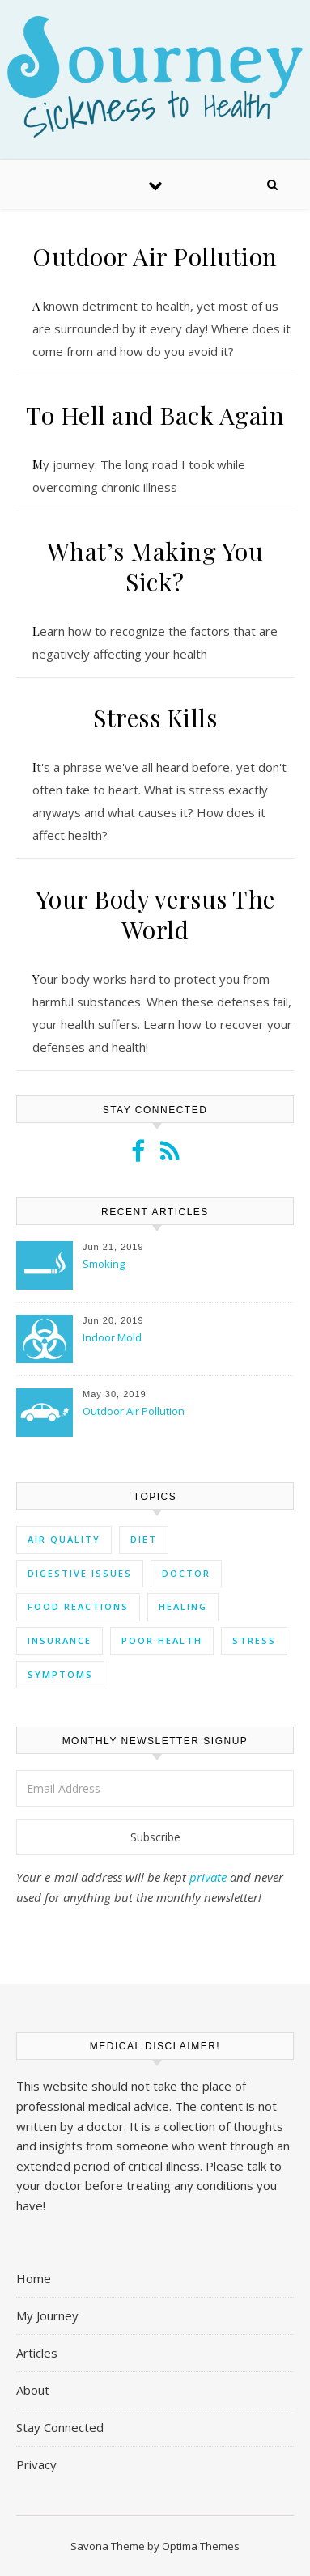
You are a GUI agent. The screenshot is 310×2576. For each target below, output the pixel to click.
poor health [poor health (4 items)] (161, 1640)
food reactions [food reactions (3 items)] (78, 1606)
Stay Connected (60, 2427)
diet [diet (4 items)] (143, 1539)
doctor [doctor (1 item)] (186, 1573)
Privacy (36, 2464)
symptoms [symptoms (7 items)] (60, 1674)
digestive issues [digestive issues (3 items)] (80, 1573)
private (208, 1877)
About (32, 2390)
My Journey (47, 2315)
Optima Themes (201, 2546)
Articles (36, 2353)
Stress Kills (155, 717)
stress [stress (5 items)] (254, 1640)
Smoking (104, 1263)
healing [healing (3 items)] (183, 1606)
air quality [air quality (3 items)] (64, 1539)
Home (33, 2278)
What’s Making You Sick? (155, 566)
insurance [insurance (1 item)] (59, 1640)
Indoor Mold (112, 1337)
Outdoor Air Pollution (155, 256)
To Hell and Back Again (155, 415)
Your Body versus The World (155, 914)
